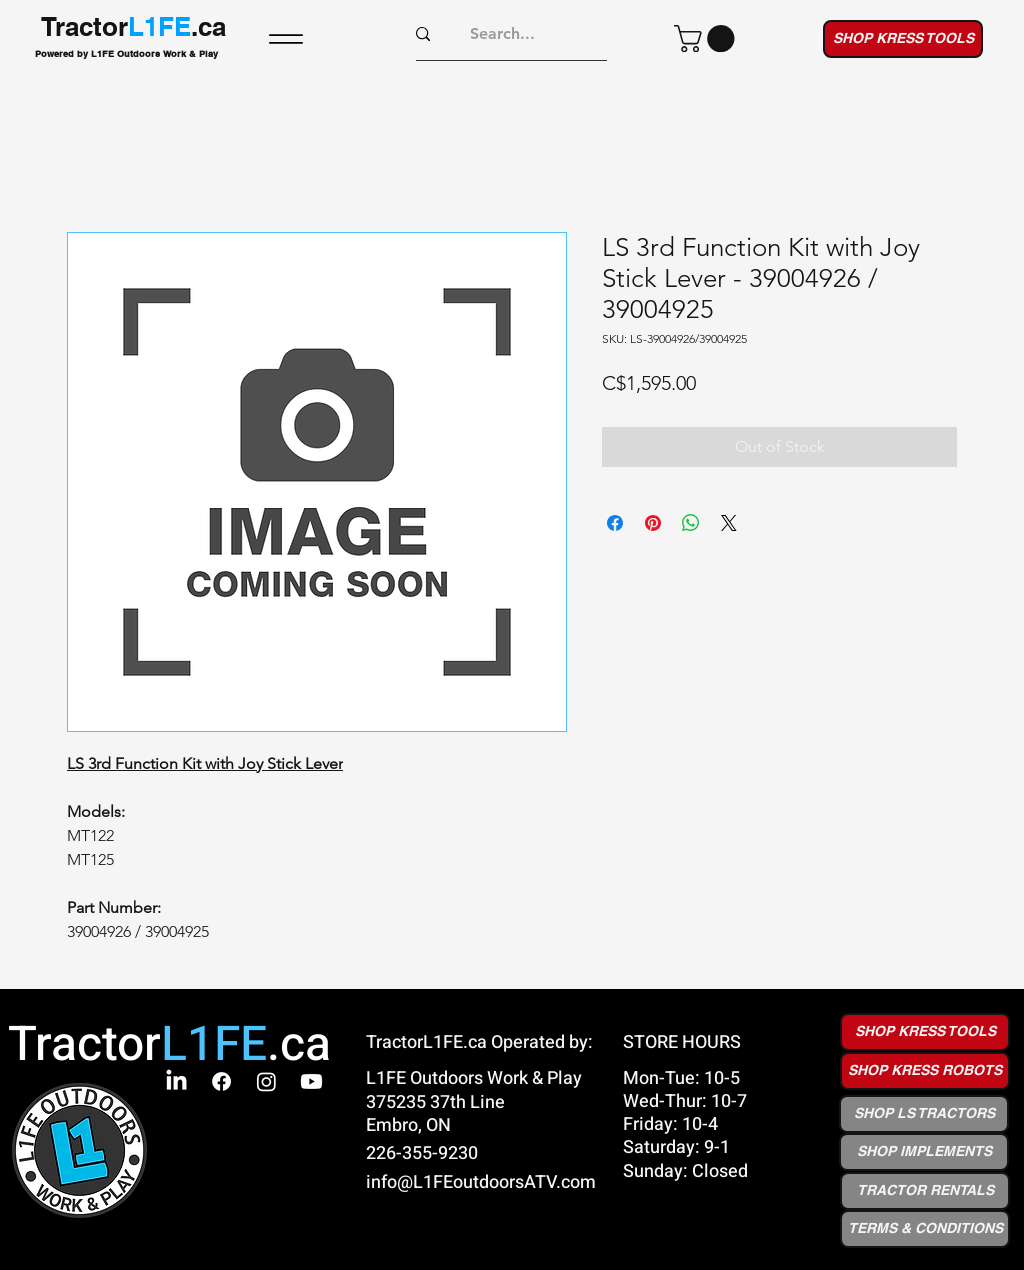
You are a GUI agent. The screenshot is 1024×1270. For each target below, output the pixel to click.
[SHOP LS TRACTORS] (924, 1114)
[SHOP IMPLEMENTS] (924, 1152)
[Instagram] (266, 1081)
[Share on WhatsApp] (691, 523)
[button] (707, 38)
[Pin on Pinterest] (653, 523)
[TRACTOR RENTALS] (925, 1191)
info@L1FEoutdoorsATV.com (481, 1182)
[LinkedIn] (176, 1081)
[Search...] (502, 34)
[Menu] (286, 38)
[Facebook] (221, 1081)
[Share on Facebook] (615, 523)
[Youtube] (311, 1081)
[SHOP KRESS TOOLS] (903, 39)
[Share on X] (729, 523)
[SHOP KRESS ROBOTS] (925, 1071)
